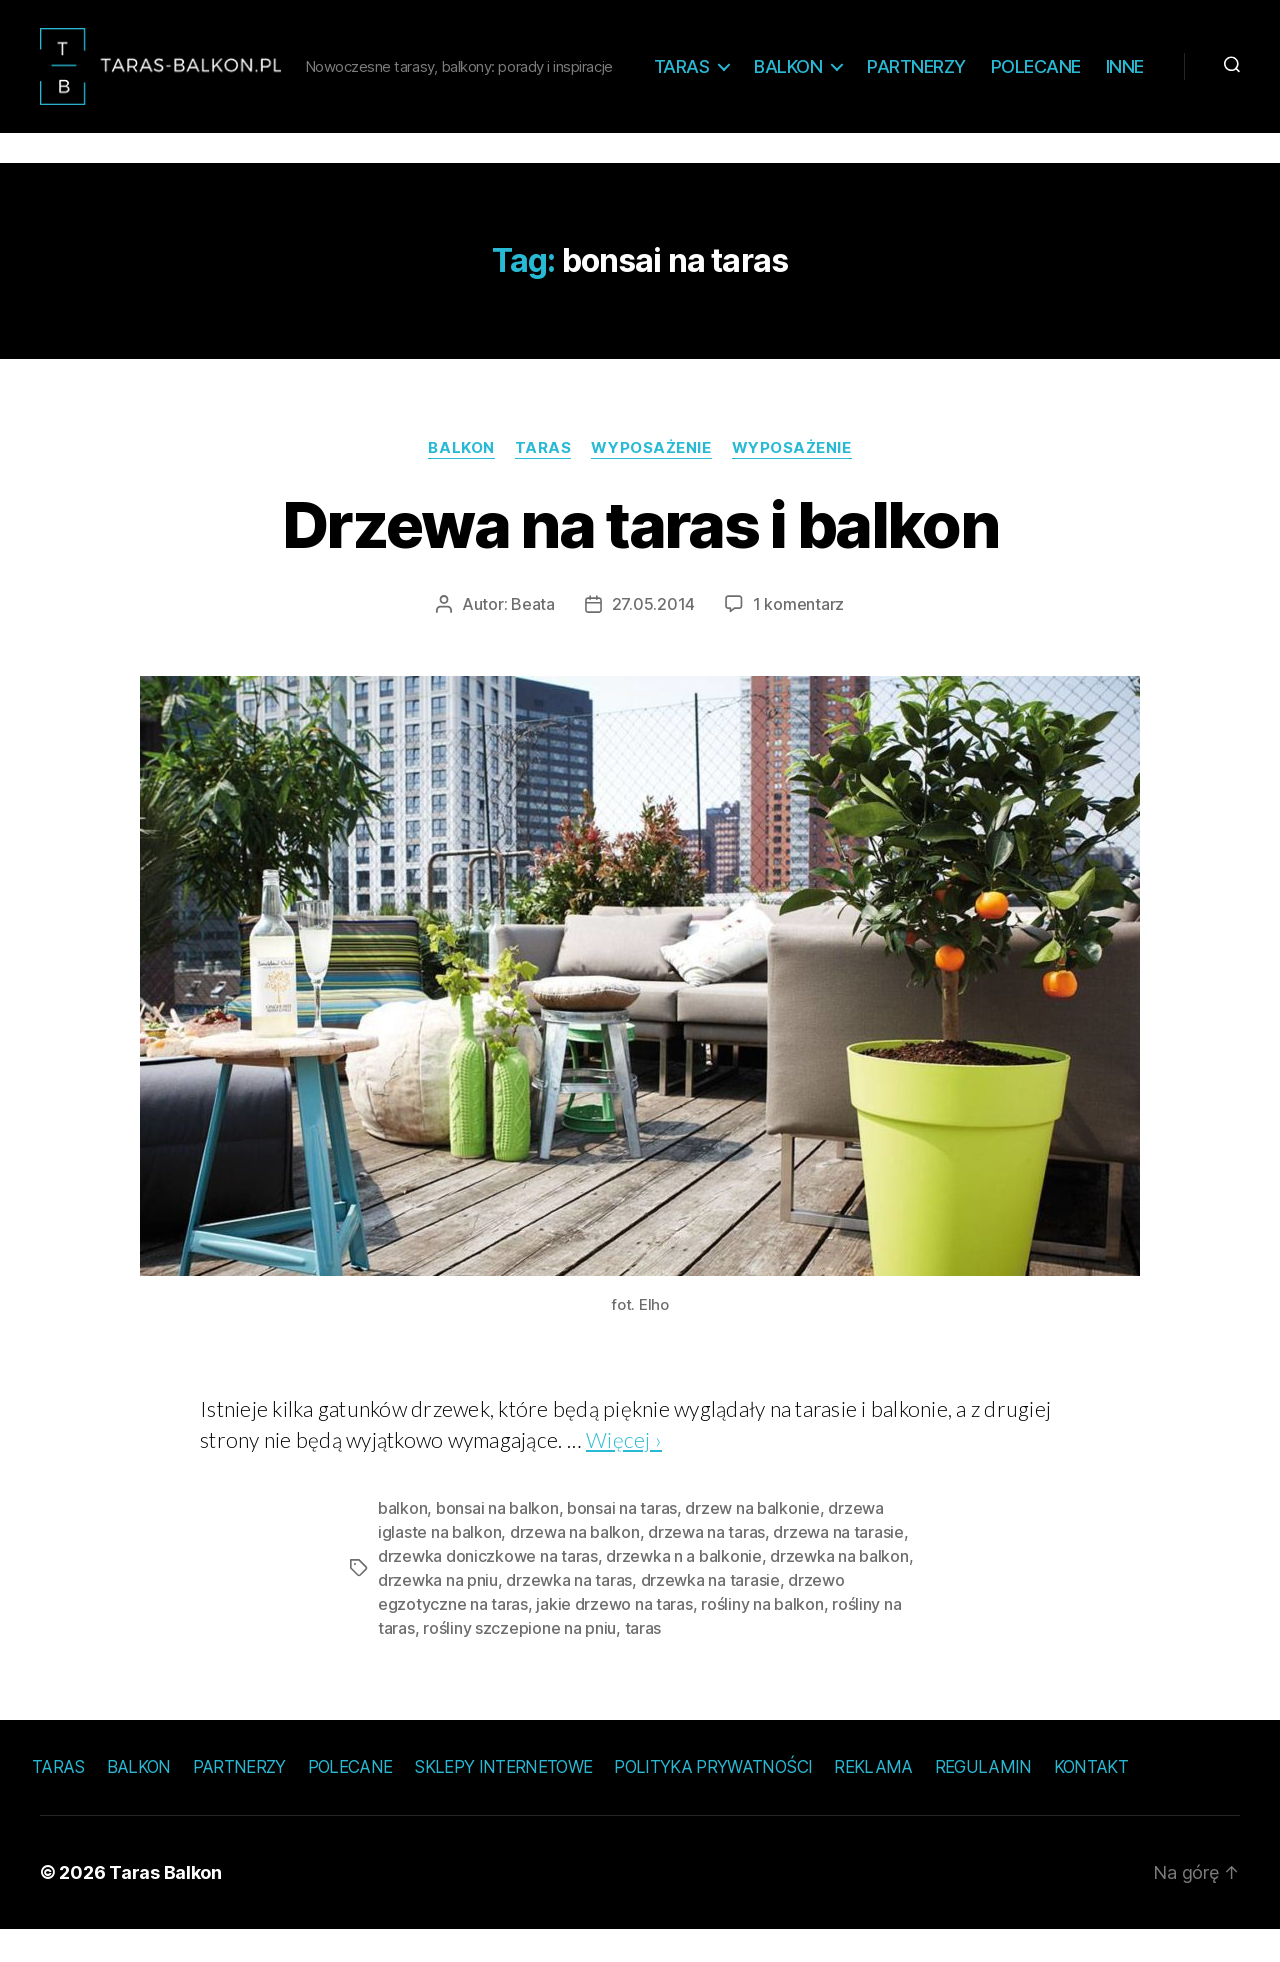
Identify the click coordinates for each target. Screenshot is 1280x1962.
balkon (402, 1540)
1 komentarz (798, 636)
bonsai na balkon (497, 1540)
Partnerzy (979, 67)
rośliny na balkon (762, 1636)
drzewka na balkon (839, 1588)
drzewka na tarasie (710, 1612)
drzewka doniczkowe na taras (488, 1588)
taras (643, 1660)
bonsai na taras (622, 1540)
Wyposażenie (651, 480)
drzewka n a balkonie (684, 1588)
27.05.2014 (653, 636)
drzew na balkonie (752, 1540)
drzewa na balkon (575, 1564)
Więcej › (624, 1471)
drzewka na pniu (438, 1612)
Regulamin (983, 1799)
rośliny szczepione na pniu (519, 1660)
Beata (533, 636)
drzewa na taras (706, 1564)
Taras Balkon (165, 1904)
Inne (1125, 97)
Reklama (873, 1799)
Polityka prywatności (713, 1799)
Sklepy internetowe (503, 1799)
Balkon (851, 67)
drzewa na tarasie (838, 1564)
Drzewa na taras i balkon (640, 556)
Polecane (1099, 67)
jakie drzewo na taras (614, 1636)
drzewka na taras (569, 1612)
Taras (745, 67)
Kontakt (1091, 1799)
